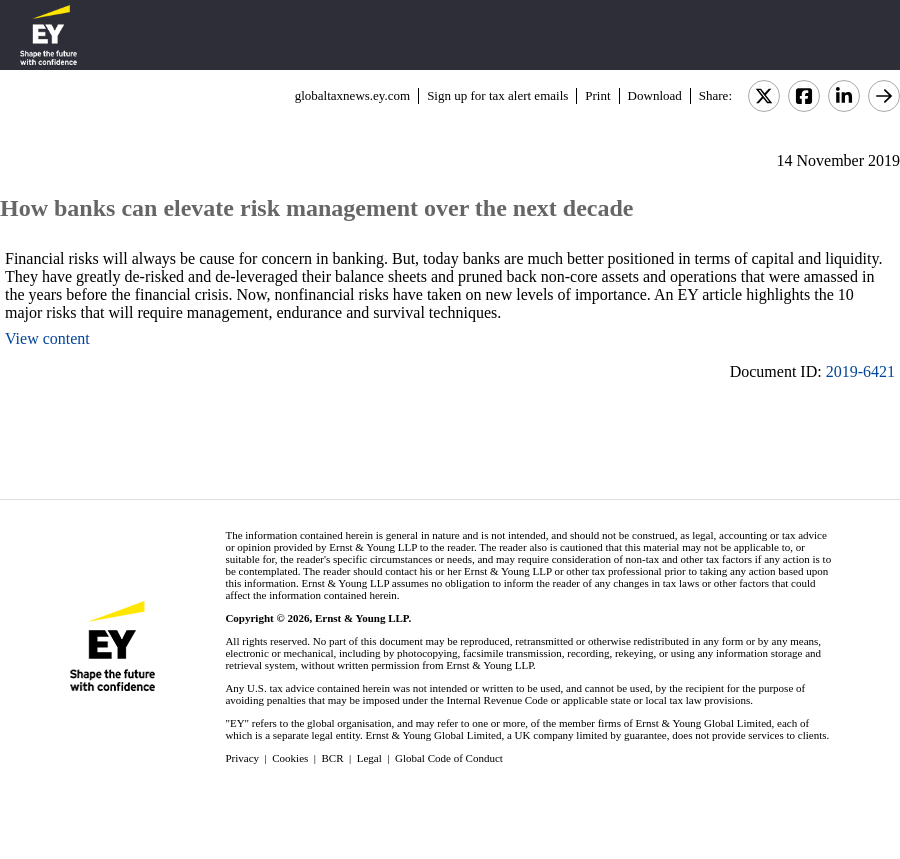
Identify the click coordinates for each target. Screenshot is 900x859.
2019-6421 (860, 371)
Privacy (242, 758)
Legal (369, 758)
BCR (333, 758)
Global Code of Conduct (449, 758)
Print (597, 95)
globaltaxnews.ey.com (352, 95)
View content (47, 338)
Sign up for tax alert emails (497, 95)
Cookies (290, 758)
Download (655, 95)
